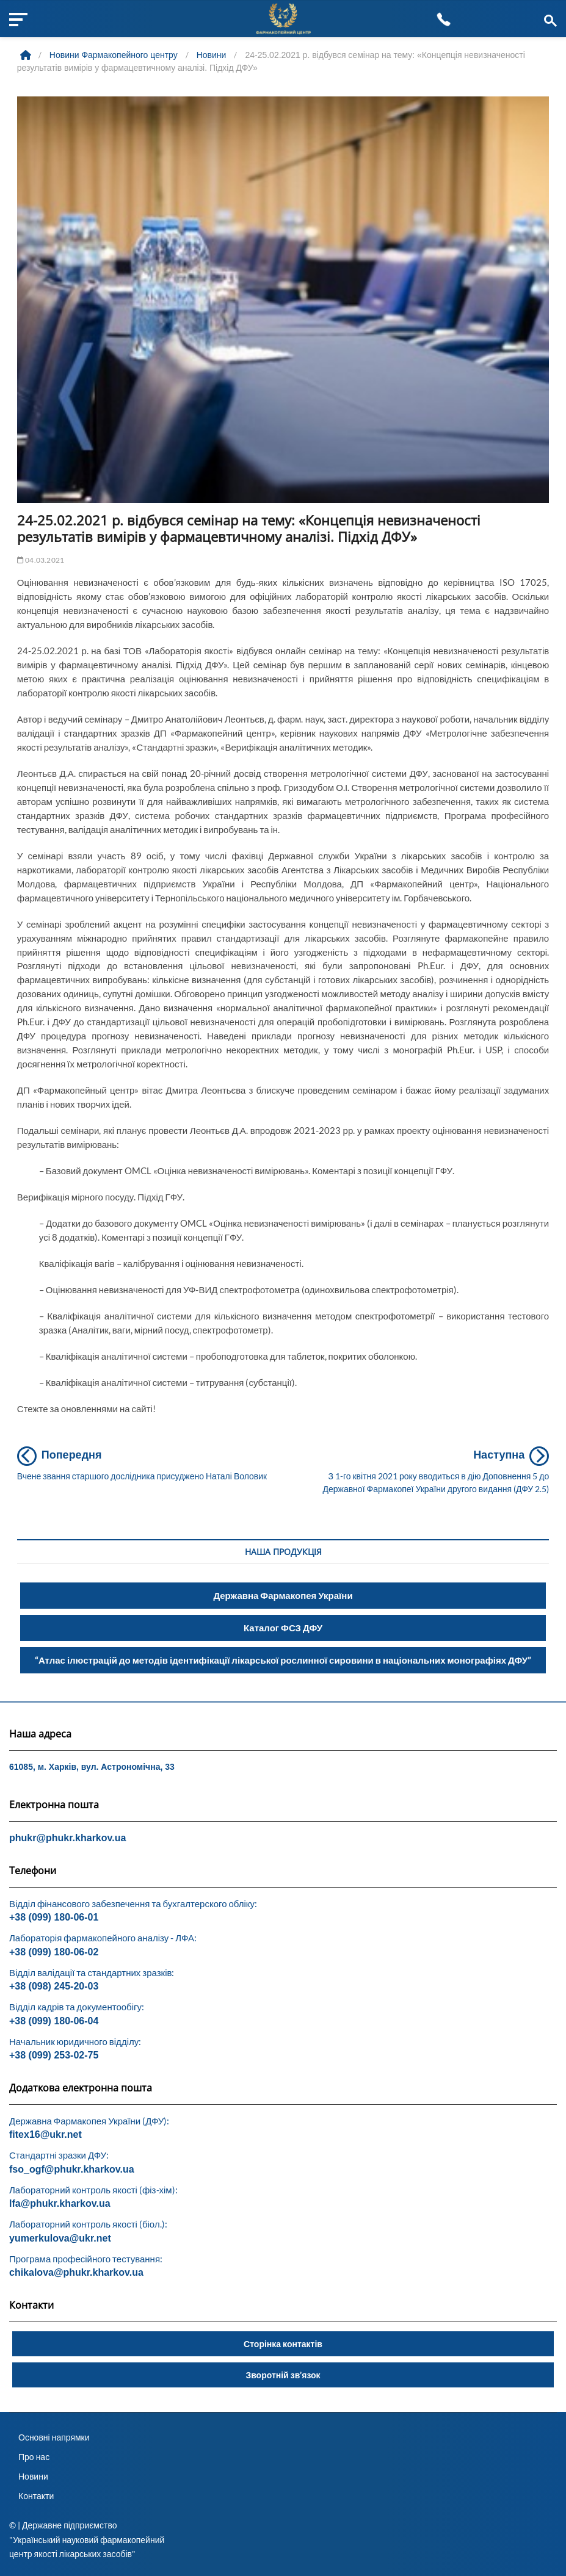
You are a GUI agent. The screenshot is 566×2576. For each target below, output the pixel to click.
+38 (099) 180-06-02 (53, 1952)
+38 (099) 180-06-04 (53, 2021)
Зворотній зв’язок (282, 2375)
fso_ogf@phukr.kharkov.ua (71, 2169)
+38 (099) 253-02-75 (53, 2055)
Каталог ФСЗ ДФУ (283, 1627)
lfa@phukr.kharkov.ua (60, 2203)
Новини (33, 2476)
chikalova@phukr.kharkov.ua (76, 2272)
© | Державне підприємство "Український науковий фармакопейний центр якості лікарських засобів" (86, 2539)
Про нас (33, 2457)
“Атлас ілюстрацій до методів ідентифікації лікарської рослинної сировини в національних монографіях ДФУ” (283, 1659)
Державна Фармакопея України (282, 1595)
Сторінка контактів (283, 2344)
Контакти (36, 2496)
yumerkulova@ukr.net (60, 2238)
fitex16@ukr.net (45, 2134)
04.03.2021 (40, 560)
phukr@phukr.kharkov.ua (67, 1838)
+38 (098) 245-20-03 (53, 1986)
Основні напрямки (54, 2437)
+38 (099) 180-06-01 (53, 1917)
